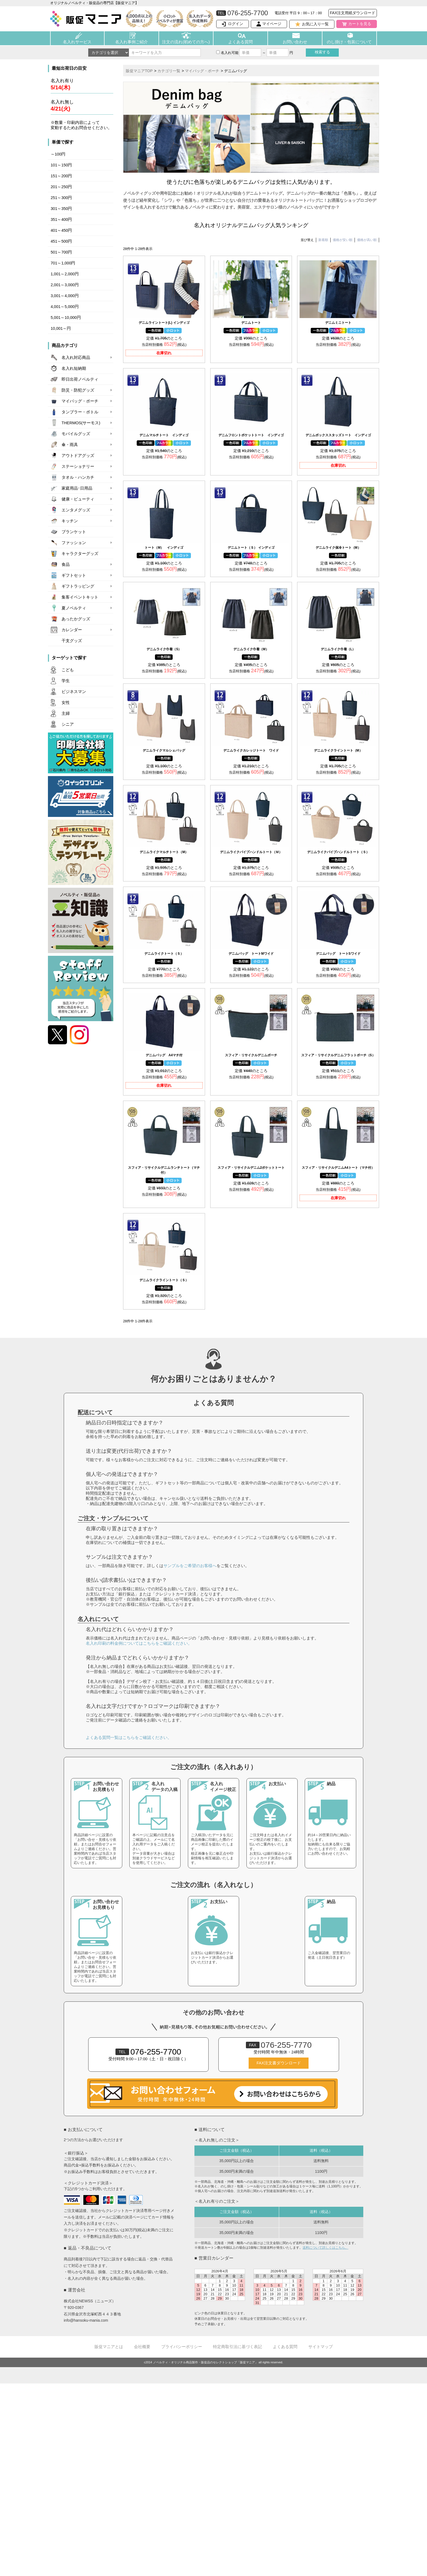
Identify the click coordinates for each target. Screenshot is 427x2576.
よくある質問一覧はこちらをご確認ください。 (129, 1737)
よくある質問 (240, 41)
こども (68, 670)
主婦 (66, 713)
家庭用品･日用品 (77, 488)
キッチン (70, 521)
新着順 (323, 240)
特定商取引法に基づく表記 (237, 2347)
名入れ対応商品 (76, 357)
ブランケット (74, 532)
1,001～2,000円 (65, 274)
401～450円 (61, 230)
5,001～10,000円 (66, 317)
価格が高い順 (367, 240)
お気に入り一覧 (315, 24)
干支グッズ (72, 641)
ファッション (74, 543)
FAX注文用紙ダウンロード (352, 13)
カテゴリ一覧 (168, 71)
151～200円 (61, 176)
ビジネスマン (74, 691)
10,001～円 (61, 328)
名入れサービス (77, 41)
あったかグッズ (76, 619)
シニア (68, 724)
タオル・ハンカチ (78, 477)
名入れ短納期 (74, 368)
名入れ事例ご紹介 (131, 41)
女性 (66, 702)
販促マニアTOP (139, 71)
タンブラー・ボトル (80, 412)
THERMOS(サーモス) (81, 423)
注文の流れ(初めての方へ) (186, 41)
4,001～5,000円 (65, 306)
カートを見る (359, 24)
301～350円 (61, 208)
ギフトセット (74, 575)
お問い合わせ (295, 41)
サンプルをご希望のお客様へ (189, 1565)
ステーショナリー (78, 466)
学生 (66, 681)
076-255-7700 (148, 2051)
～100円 (58, 154)
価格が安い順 (342, 240)
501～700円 (61, 252)
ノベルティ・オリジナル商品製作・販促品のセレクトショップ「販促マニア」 (205, 2362)
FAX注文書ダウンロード (279, 2063)
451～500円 (61, 241)
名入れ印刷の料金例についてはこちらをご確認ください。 (139, 1643)
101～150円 (61, 165)
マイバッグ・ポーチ (80, 401)
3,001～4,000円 (65, 296)
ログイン (235, 24)
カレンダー (72, 630)
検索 (322, 52)
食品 (66, 564)
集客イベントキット (80, 597)
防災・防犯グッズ (78, 390)
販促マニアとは (108, 2347)
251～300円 (61, 198)
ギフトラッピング (78, 586)
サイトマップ (320, 2347)
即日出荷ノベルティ (80, 379)
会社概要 (142, 2347)
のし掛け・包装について (349, 41)
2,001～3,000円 (65, 285)
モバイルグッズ (76, 434)
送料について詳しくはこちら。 (325, 2248)
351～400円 (61, 219)
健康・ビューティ (78, 499)
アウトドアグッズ (78, 455)
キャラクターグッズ (80, 553)
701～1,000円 (63, 263)
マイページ (271, 24)
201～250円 (61, 187)
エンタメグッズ (76, 510)
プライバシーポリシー (181, 2347)
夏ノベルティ (74, 608)
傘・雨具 (70, 444)
